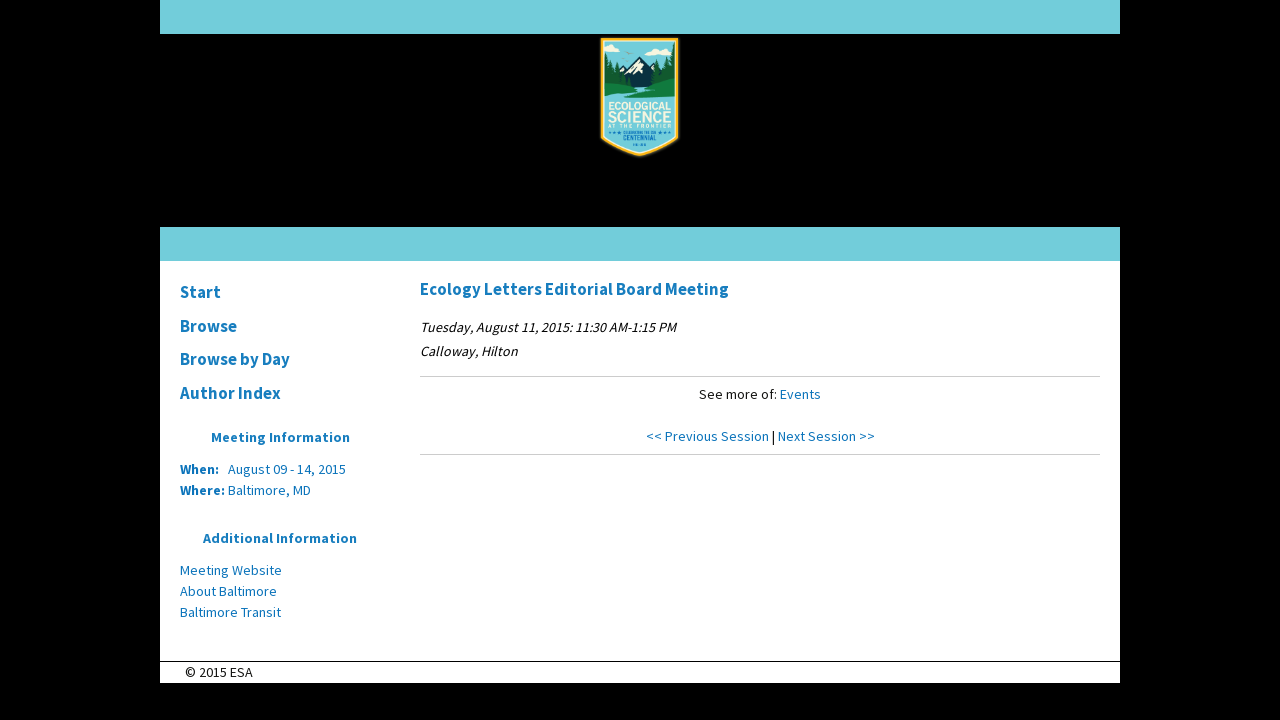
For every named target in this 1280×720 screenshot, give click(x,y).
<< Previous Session (707, 436)
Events (800, 394)
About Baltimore (228, 591)
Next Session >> (826, 436)
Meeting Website (231, 570)
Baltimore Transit (230, 612)
